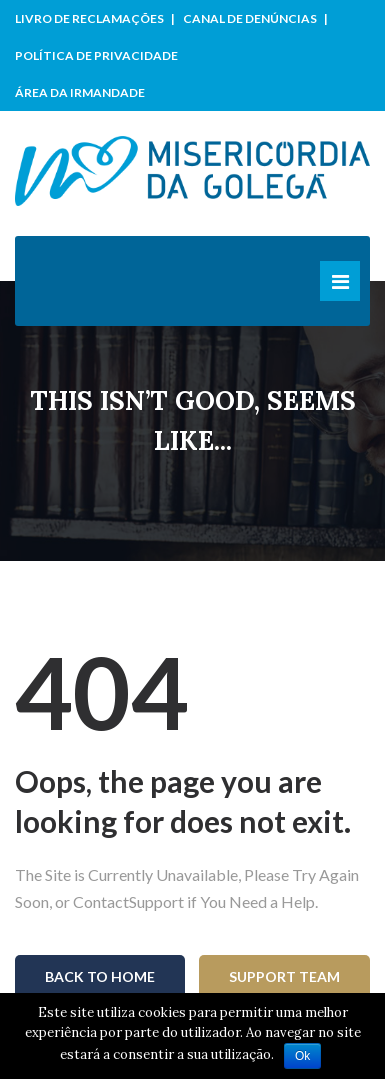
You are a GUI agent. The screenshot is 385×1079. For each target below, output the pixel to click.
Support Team (284, 976)
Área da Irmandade (80, 92)
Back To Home (100, 976)
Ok (302, 1056)
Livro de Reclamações (89, 18)
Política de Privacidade (96, 55)
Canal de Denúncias (250, 18)
